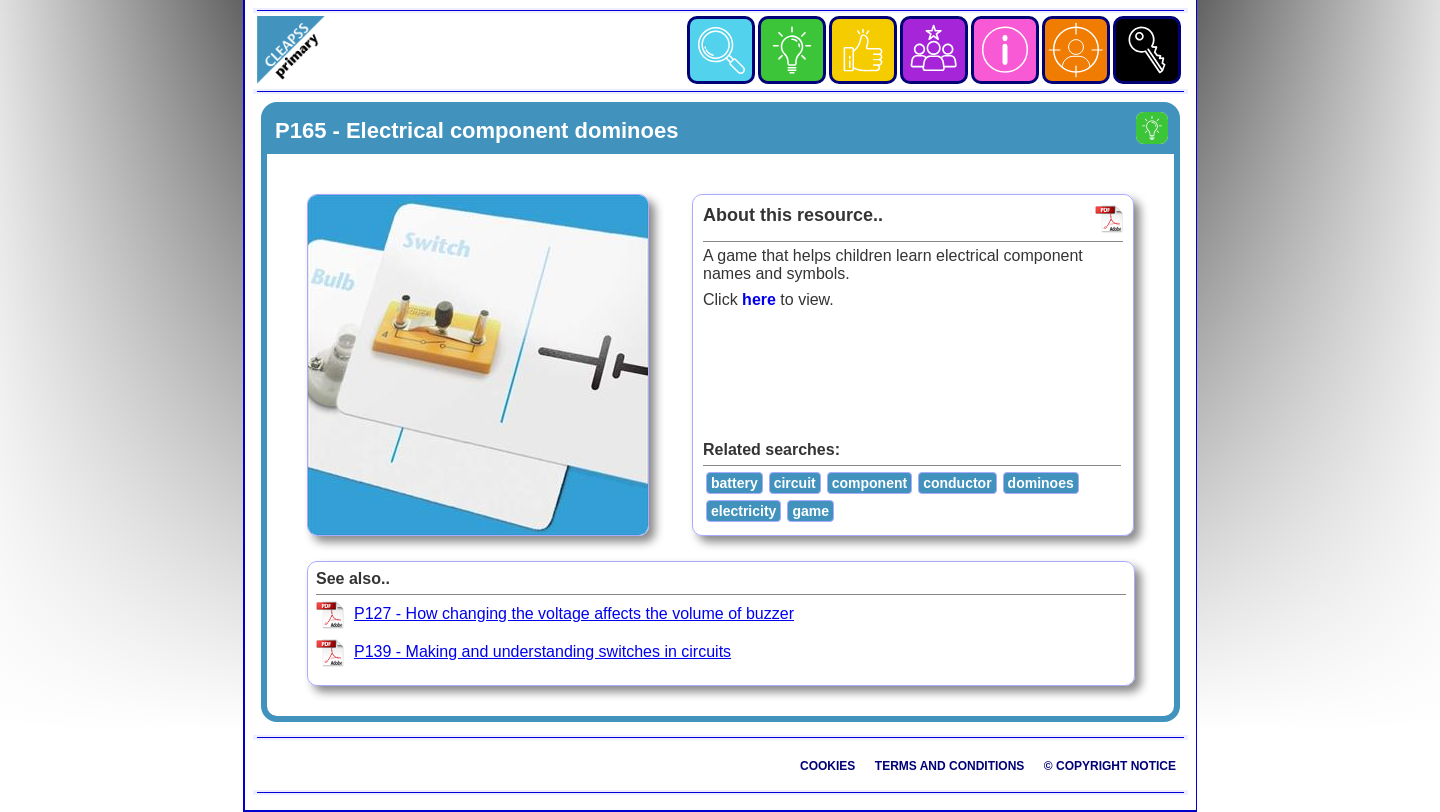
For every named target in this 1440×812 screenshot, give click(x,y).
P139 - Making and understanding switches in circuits (542, 651)
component (869, 483)
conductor (957, 483)
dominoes (1041, 483)
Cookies (827, 766)
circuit (795, 483)
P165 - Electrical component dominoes (476, 130)
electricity (743, 511)
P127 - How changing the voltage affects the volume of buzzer (574, 613)
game (810, 511)
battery (734, 483)
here (759, 299)
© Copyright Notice (1110, 766)
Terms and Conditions (950, 766)
